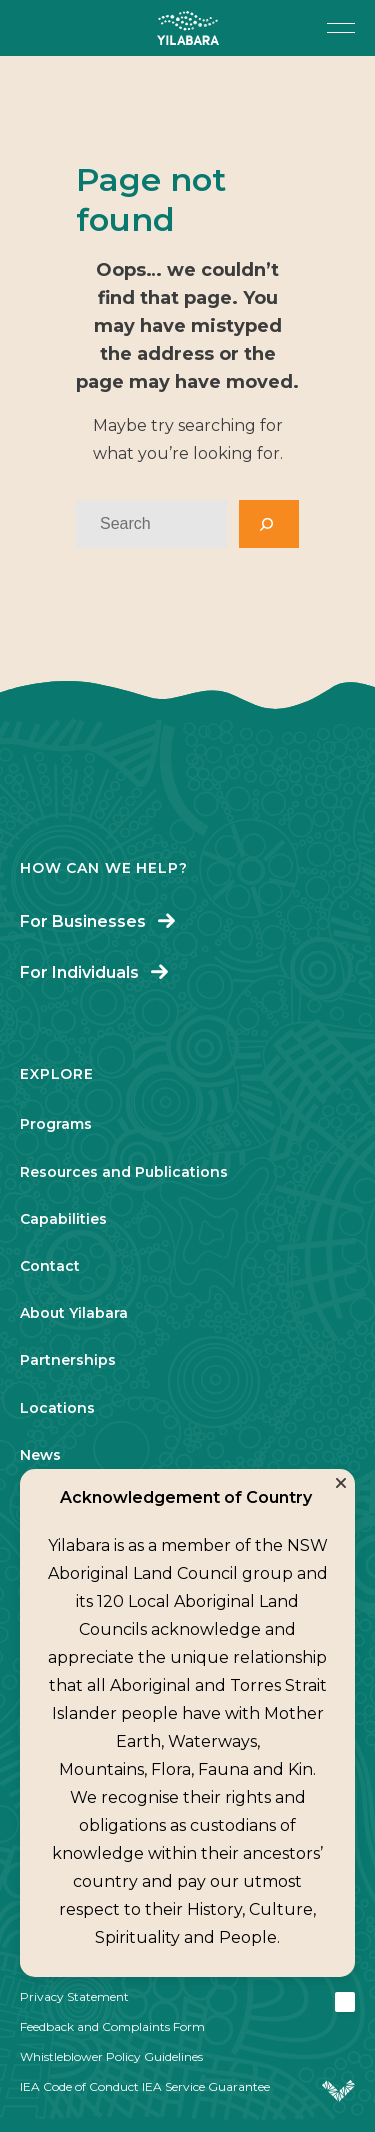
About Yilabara (74, 1313)
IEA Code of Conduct (79, 2086)
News (40, 1455)
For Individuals (79, 972)
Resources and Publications (124, 1172)
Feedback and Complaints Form (112, 2026)
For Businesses (83, 921)
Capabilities (63, 1219)
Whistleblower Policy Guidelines (111, 2056)
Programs (56, 1124)
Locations (57, 1408)
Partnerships (68, 1360)
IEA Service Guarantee (206, 2086)
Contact (50, 1266)
